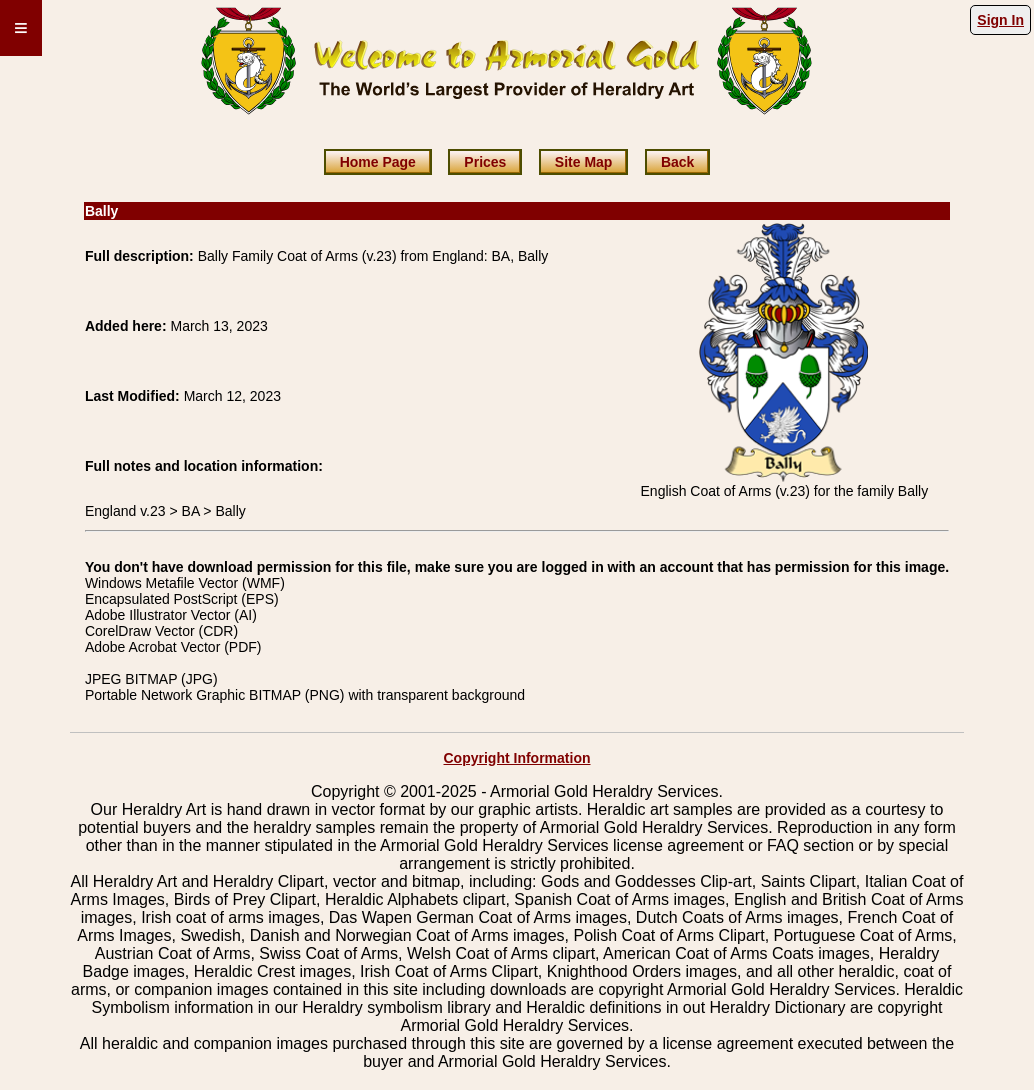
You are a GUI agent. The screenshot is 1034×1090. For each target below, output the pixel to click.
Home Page (378, 162)
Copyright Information (517, 758)
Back (677, 162)
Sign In (1000, 20)
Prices (485, 162)
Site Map (584, 162)
